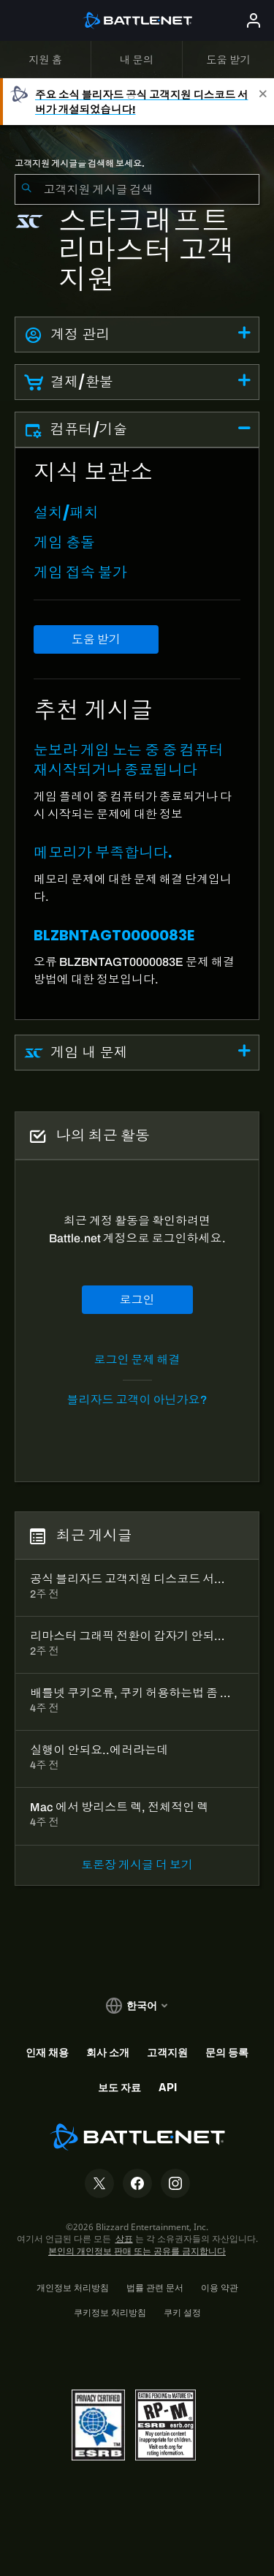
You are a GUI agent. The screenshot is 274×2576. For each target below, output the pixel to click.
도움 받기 (96, 639)
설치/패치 (66, 512)
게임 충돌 (64, 542)
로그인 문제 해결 (137, 1359)
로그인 (137, 1299)
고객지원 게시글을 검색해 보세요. (80, 164)
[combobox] (137, 189)
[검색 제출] (26, 189)
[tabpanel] (137, 733)
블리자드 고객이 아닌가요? (137, 1400)
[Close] (263, 101)
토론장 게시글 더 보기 (137, 1865)
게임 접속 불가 (80, 572)
